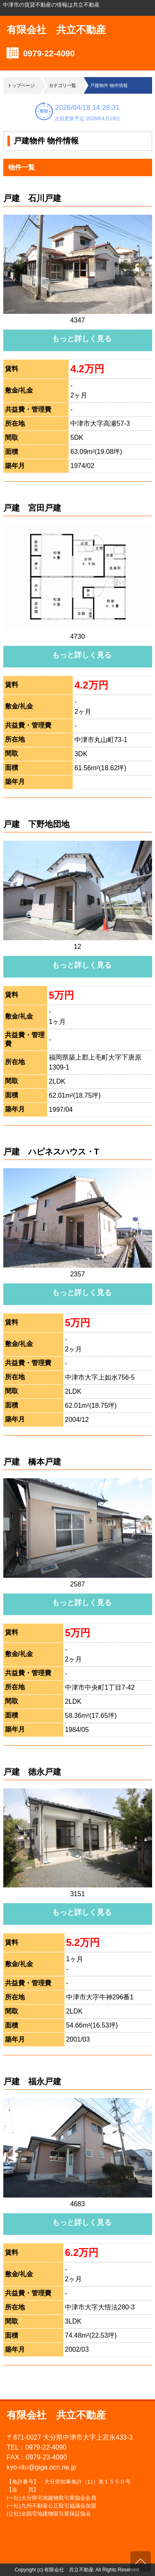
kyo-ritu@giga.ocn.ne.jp (41, 2467)
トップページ (21, 85)
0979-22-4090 (49, 53)
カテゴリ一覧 (62, 85)
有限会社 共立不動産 (56, 29)
